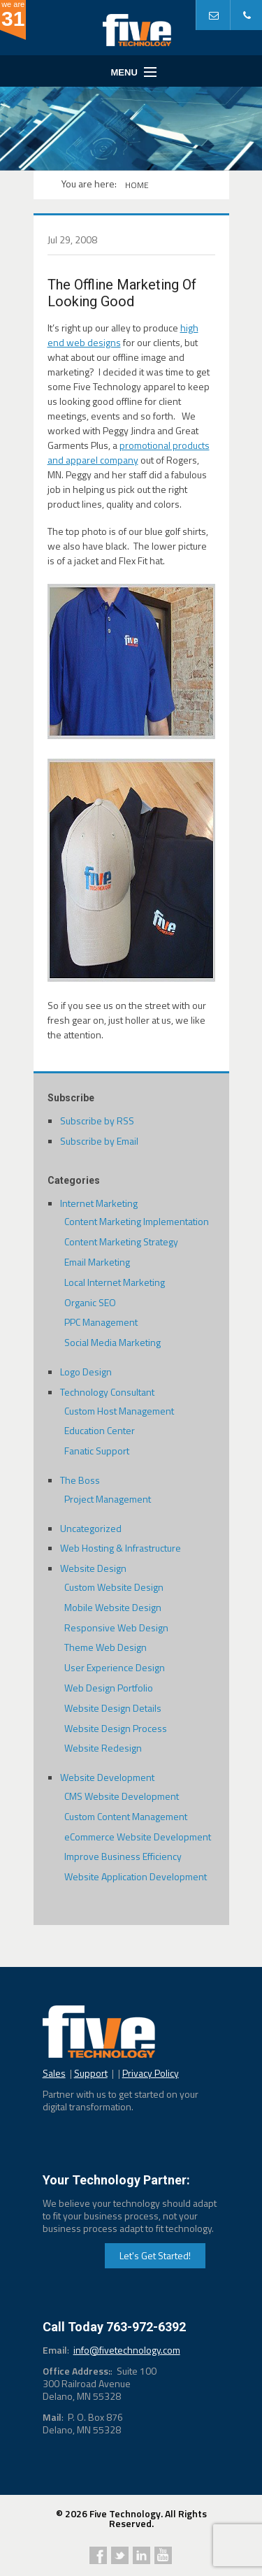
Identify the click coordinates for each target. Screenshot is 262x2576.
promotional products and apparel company (129, 452)
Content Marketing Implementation (136, 1221)
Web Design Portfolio (108, 1687)
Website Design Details (112, 1708)
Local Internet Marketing (114, 1282)
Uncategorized (91, 1528)
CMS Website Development (121, 1796)
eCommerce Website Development (137, 1836)
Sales (54, 2073)
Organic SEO (90, 1302)
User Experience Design (114, 1667)
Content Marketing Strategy (121, 1241)
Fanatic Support (96, 1450)
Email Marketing (97, 1261)
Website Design (93, 1568)
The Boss (80, 1480)
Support (91, 2073)
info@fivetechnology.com (126, 2349)
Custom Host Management (119, 1410)
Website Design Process (115, 1728)
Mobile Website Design (112, 1607)
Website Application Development (135, 1876)
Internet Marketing (99, 1203)
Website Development (107, 1777)
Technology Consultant (107, 1391)
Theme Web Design (105, 1647)
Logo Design (86, 1371)
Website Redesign (103, 1747)
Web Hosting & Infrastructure (120, 1547)
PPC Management (101, 1322)
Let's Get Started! (155, 2255)
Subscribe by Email (99, 1140)
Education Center (99, 1430)
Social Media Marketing (112, 1342)
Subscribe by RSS (97, 1120)
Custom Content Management (125, 1816)
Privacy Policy (150, 2073)
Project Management (107, 1498)
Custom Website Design (113, 1587)
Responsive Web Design (116, 1627)
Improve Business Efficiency (123, 1856)
